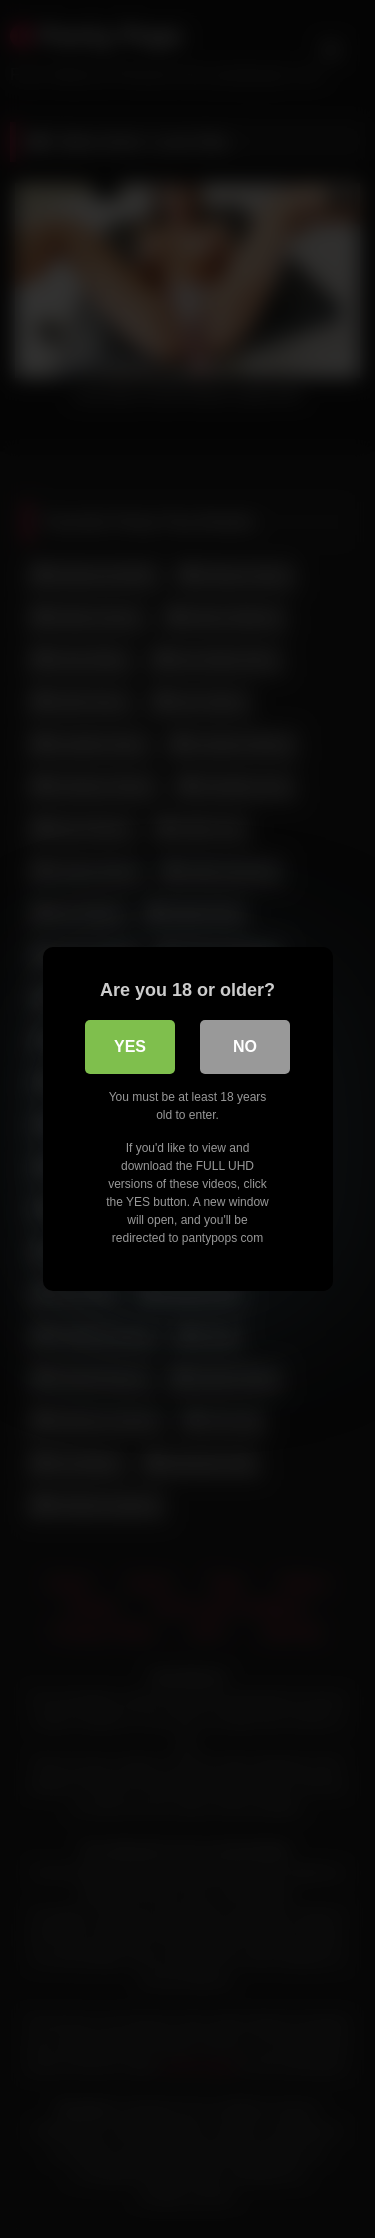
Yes (130, 1046)
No (245, 1046)
